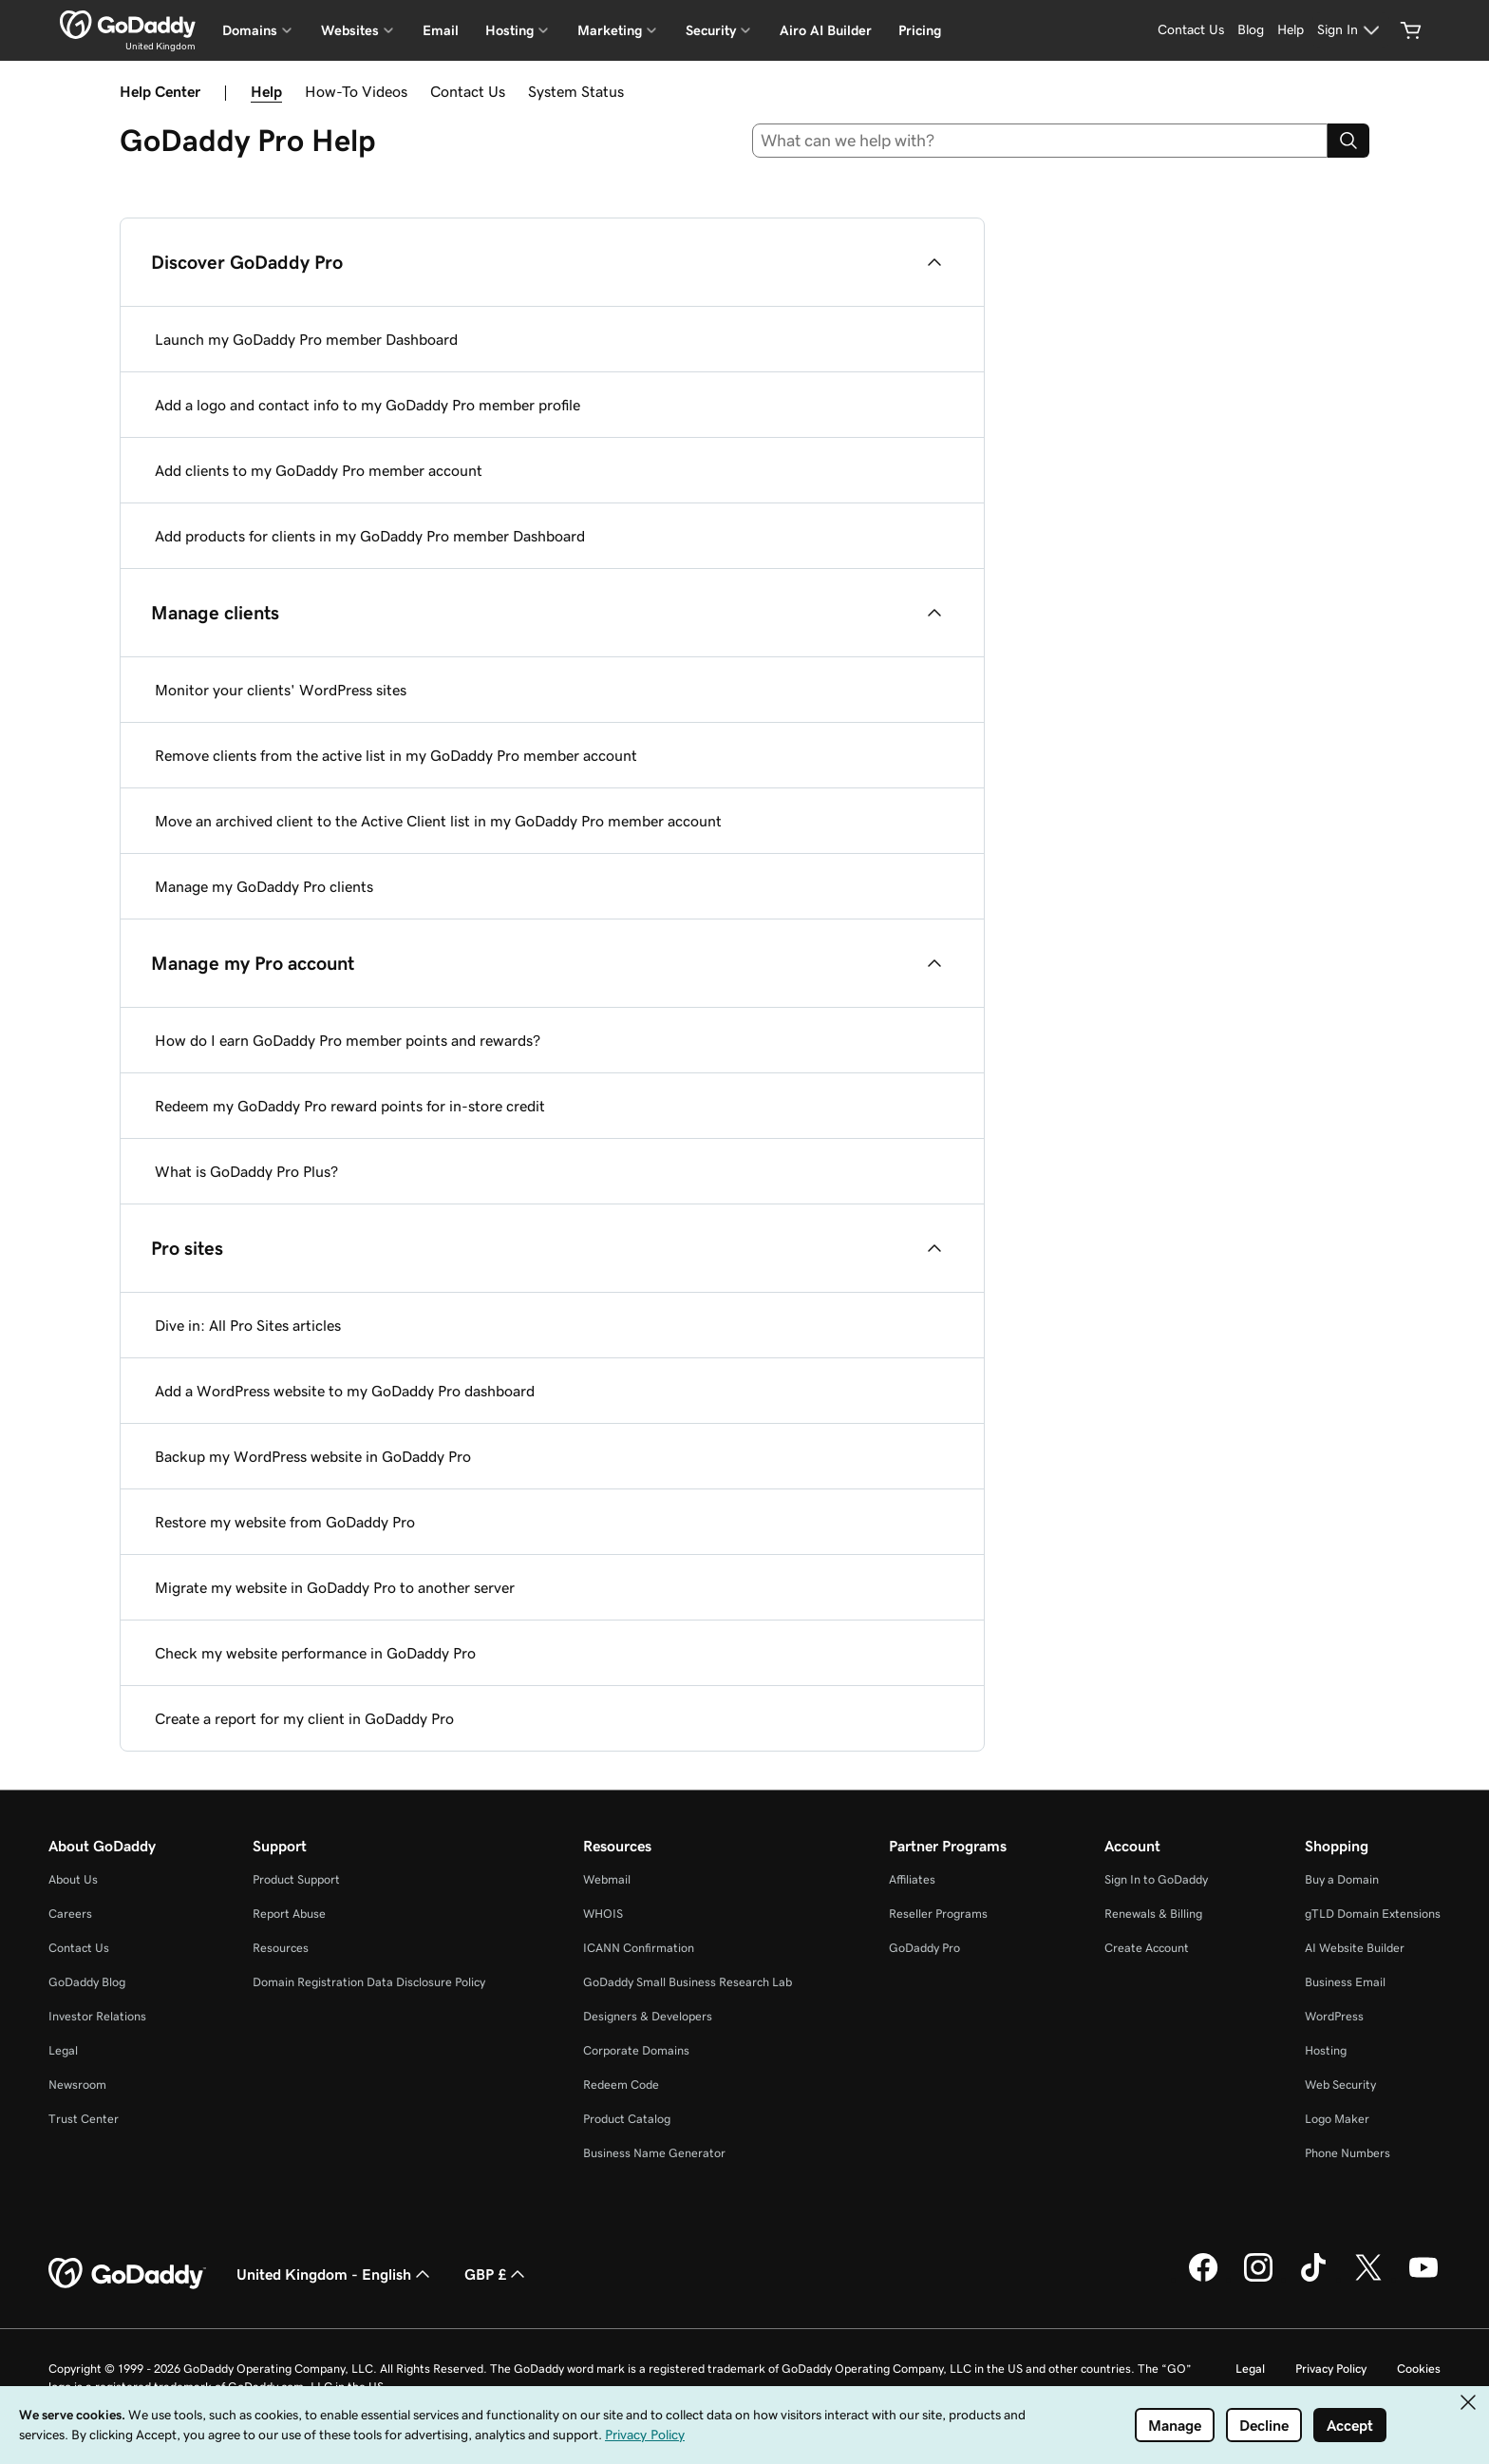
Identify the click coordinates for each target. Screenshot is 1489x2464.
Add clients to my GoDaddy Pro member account (318, 470)
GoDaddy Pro (924, 1948)
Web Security (1340, 2084)
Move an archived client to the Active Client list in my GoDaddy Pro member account (438, 820)
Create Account (1146, 1948)
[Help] (1290, 30)
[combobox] (1040, 140)
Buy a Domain (1342, 1879)
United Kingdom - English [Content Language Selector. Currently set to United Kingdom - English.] (335, 2274)
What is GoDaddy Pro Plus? (246, 1171)
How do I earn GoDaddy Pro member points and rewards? (347, 1040)
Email (441, 30)
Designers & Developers (647, 2016)
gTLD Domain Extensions (1373, 1913)
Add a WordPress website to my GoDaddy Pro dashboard (345, 1390)
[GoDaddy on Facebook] (1203, 2278)
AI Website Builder (1354, 1948)
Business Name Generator (654, 2153)
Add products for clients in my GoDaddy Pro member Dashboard (370, 535)
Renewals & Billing (1153, 1913)
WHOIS (603, 1913)
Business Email (1345, 1982)
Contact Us (467, 91)
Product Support (296, 1879)
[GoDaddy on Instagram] (1258, 2278)
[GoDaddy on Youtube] (1423, 2278)
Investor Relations (97, 2016)
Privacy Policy (1330, 2368)
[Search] (1348, 140)
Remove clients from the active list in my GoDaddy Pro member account (396, 755)
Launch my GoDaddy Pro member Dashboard (306, 339)
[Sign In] (1350, 30)
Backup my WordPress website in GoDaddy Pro (313, 1456)
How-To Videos (356, 91)
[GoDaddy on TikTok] (1313, 2278)
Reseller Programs (938, 1913)
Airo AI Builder (826, 30)
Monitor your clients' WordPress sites (280, 689)
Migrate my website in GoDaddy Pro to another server (335, 1587)
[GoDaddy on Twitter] (1368, 2278)
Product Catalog (626, 2119)
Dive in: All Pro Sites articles (248, 1325)
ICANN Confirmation (638, 1948)
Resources (281, 1948)
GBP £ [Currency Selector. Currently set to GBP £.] (496, 2274)
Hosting (1326, 2050)
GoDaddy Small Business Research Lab (687, 1982)
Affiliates (912, 1879)
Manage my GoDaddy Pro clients (264, 886)
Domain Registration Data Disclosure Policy (369, 1982)
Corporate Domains (636, 2050)
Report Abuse (289, 1913)
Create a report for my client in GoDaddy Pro (304, 1718)
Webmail (607, 1879)
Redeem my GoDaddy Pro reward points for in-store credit (350, 1105)
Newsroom (77, 2084)
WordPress (1334, 2016)
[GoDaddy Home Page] (127, 2274)
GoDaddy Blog (86, 1982)
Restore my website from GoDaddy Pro (285, 1521)
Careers (70, 1913)
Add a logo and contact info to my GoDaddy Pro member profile (367, 404)
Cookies (1419, 2368)
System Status (576, 91)
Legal (63, 2050)
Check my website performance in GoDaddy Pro (315, 1652)
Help (266, 91)
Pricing (919, 30)
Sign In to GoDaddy (1156, 1879)
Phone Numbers (1347, 2153)
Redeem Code (621, 2084)
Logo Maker (1337, 2119)
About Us (73, 1879)
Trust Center (83, 2119)
